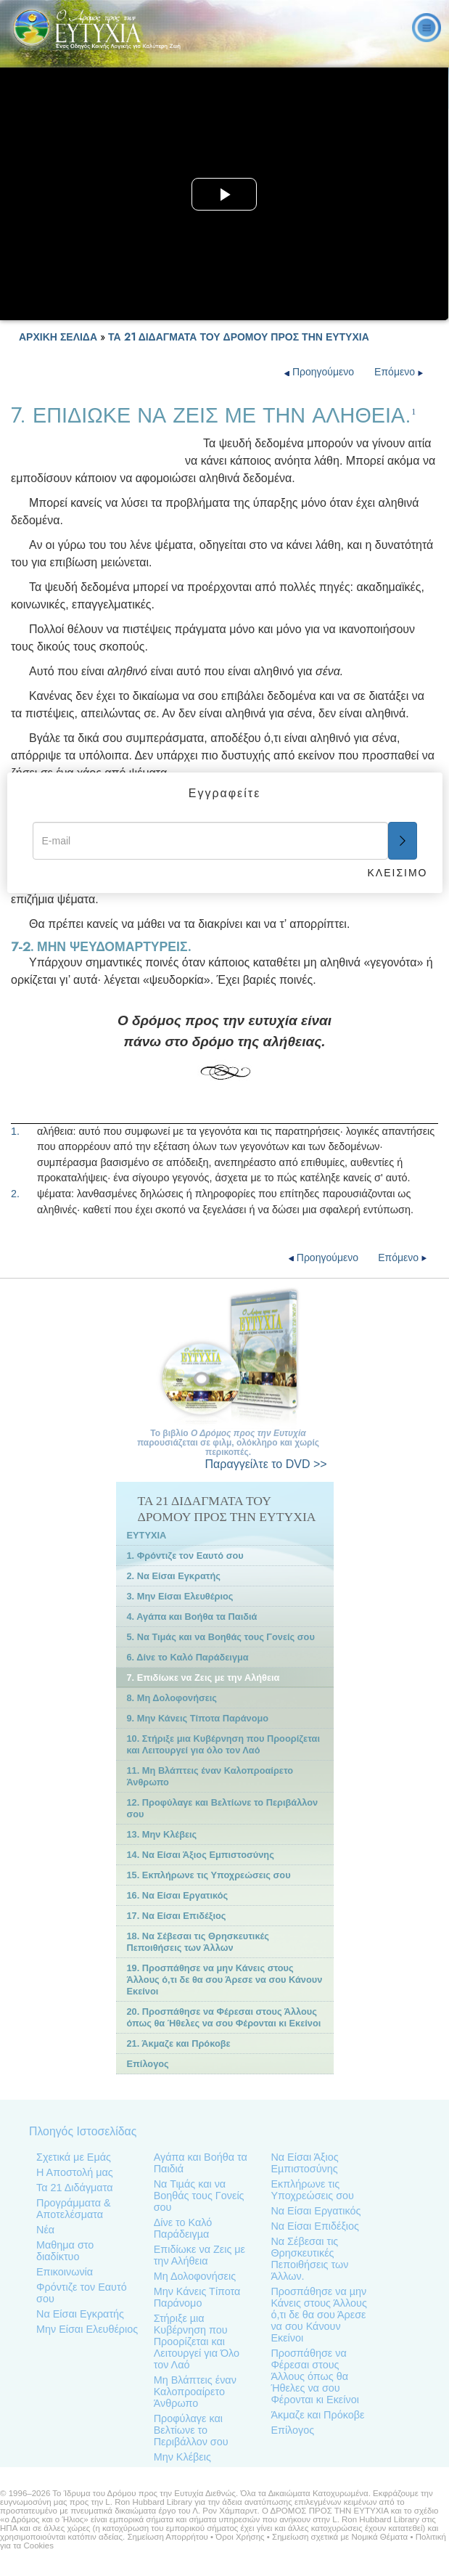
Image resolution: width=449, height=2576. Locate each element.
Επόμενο (399, 371)
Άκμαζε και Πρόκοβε (317, 2415)
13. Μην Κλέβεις (162, 1834)
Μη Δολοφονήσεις (195, 2276)
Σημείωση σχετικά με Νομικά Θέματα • (344, 2536)
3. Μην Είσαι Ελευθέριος (180, 1596)
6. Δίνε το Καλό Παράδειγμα (188, 1657)
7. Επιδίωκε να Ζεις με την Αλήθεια (203, 1677)
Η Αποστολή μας (74, 2172)
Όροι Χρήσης (239, 2536)
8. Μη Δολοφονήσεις (172, 1697)
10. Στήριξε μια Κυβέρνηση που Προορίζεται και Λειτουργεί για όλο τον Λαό (223, 1744)
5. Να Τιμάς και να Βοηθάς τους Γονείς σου (221, 1636)
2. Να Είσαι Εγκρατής (174, 1575)
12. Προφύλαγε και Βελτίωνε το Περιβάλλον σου (222, 1808)
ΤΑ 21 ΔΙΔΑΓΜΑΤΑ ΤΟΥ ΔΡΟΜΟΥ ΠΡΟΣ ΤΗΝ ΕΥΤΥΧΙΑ (238, 337)
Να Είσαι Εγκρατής (80, 2314)
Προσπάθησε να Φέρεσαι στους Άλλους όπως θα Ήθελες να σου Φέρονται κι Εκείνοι (314, 2376)
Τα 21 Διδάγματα (74, 2187)
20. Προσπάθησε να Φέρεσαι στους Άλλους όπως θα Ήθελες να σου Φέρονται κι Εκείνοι (224, 2017)
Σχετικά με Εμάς (73, 2157)
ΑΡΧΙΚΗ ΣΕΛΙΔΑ (58, 337)
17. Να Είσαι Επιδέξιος (176, 1915)
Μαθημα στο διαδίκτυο (65, 2250)
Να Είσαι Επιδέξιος (315, 2226)
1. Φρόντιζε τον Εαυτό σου (185, 1555)
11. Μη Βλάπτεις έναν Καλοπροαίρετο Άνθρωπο (210, 1776)
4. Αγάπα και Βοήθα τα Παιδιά (192, 1616)
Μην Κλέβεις (182, 2457)
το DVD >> (266, 1464)
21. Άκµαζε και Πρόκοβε (179, 2043)
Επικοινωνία (64, 2272)
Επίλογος (148, 2063)
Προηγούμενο (320, 371)
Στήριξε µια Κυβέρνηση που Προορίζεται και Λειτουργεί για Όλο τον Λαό (196, 2341)
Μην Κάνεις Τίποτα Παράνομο (197, 2297)
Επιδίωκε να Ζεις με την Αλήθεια (199, 2255)
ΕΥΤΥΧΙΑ (147, 1535)
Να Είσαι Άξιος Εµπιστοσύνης (304, 2162)
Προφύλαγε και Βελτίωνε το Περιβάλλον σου (191, 2430)
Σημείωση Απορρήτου (167, 2536)
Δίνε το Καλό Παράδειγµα (183, 2228)
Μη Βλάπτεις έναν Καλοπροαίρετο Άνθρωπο (195, 2391)
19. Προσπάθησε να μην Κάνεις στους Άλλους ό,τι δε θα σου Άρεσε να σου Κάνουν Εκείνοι (225, 1979)
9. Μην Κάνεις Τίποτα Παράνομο (198, 1718)
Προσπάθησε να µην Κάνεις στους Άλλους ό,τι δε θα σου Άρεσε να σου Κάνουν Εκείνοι (318, 2315)
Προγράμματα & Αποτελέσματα (73, 2208)
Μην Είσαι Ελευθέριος (87, 2329)
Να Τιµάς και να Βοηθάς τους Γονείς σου (199, 2195)
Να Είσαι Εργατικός (316, 2211)
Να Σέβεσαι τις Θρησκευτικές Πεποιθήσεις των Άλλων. (309, 2258)
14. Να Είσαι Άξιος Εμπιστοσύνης (200, 1854)
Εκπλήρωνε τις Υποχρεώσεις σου (312, 2189)
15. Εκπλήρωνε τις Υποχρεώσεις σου (209, 1875)
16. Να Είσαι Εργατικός (177, 1895)
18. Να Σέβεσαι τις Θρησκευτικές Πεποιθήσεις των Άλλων (198, 1942)
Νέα (45, 2229)
